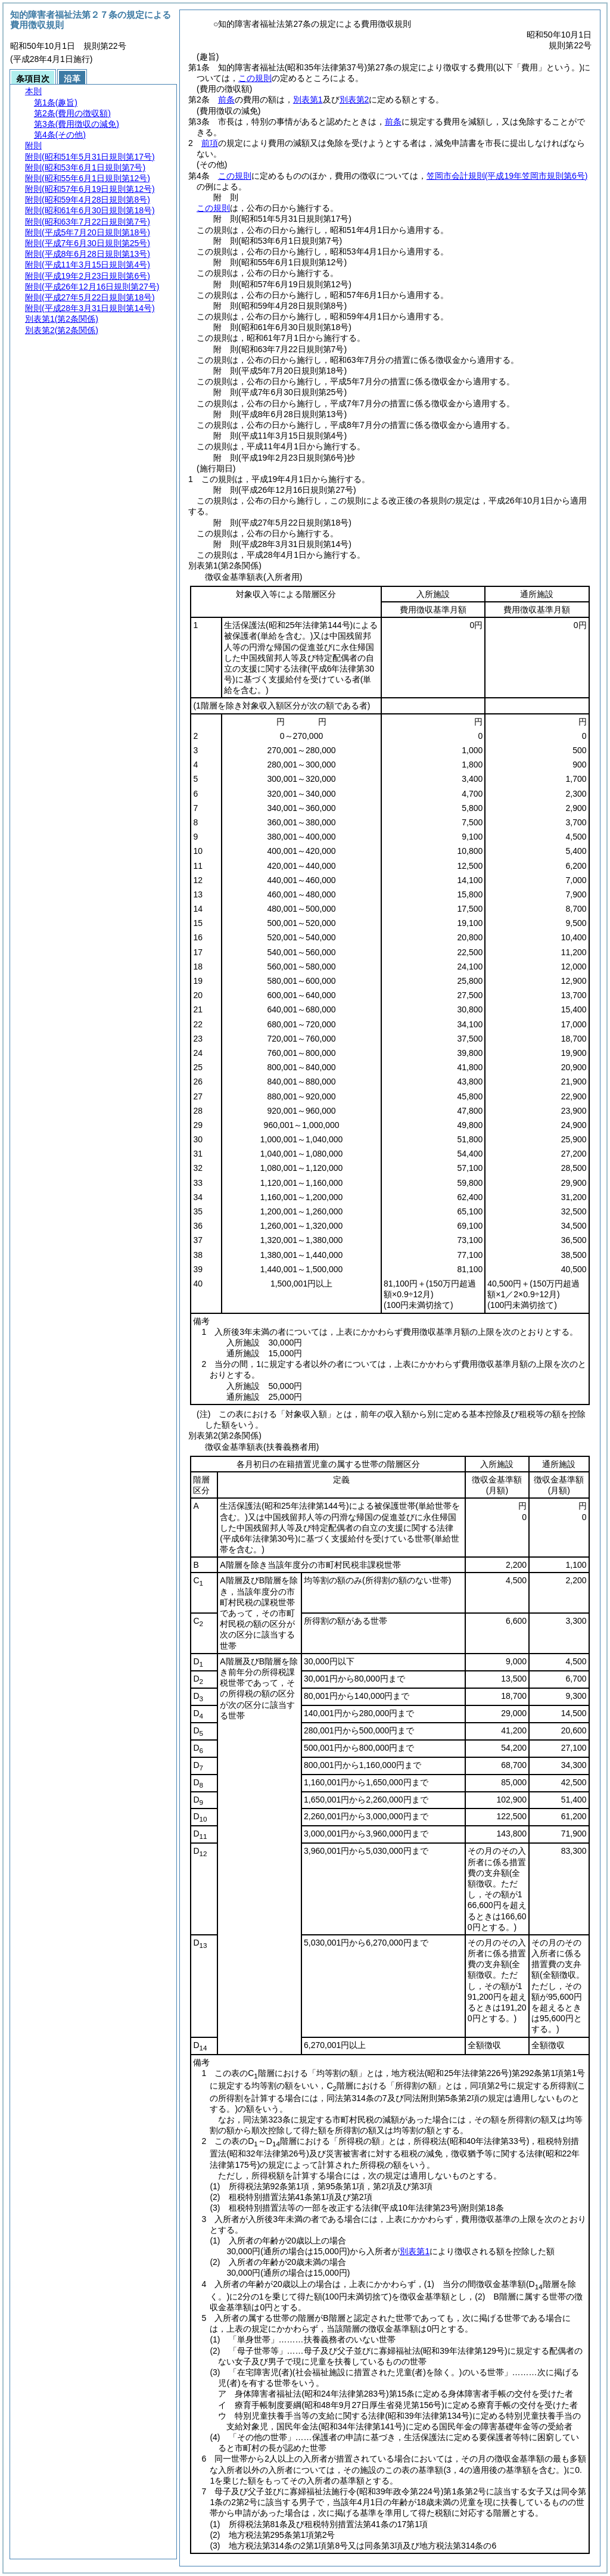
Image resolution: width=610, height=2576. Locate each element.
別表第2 (354, 99)
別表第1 (308, 99)
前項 (209, 143)
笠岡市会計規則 (507, 176)
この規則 (255, 78)
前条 (226, 99)
